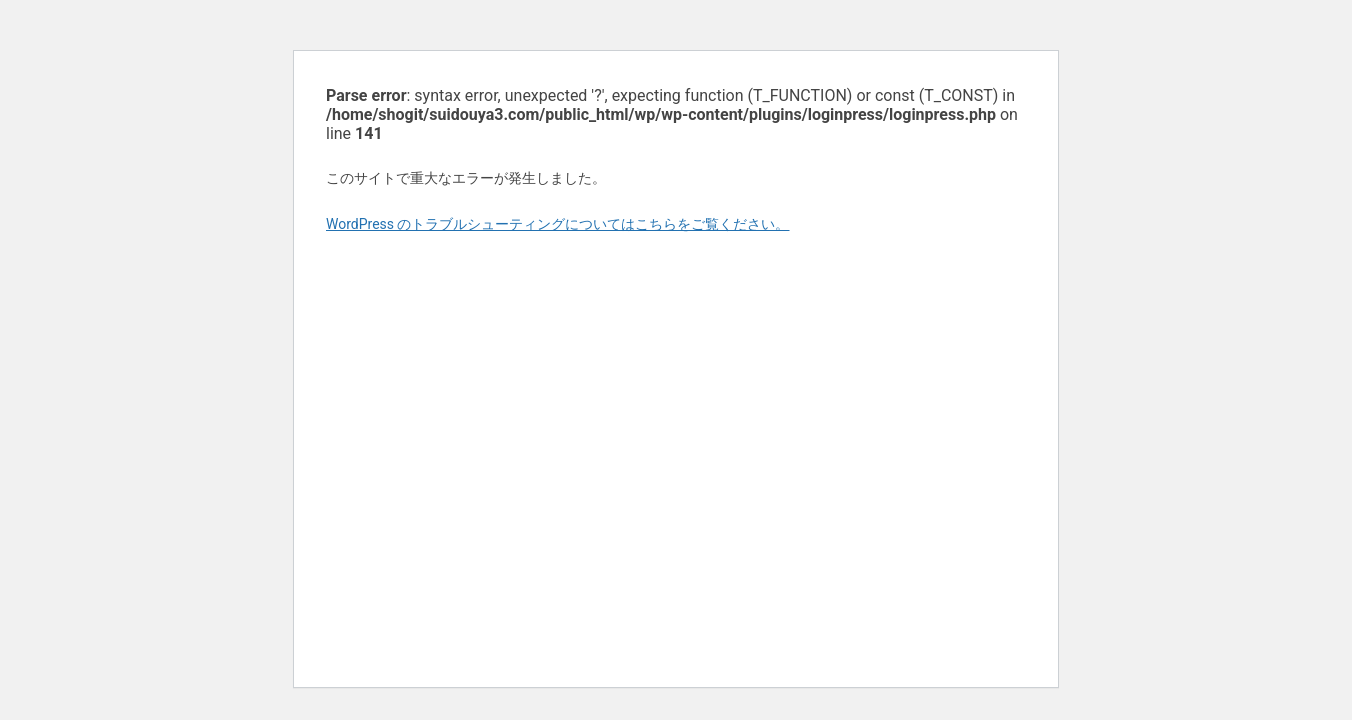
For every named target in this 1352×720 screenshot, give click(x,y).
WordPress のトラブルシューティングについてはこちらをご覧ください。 (558, 224)
